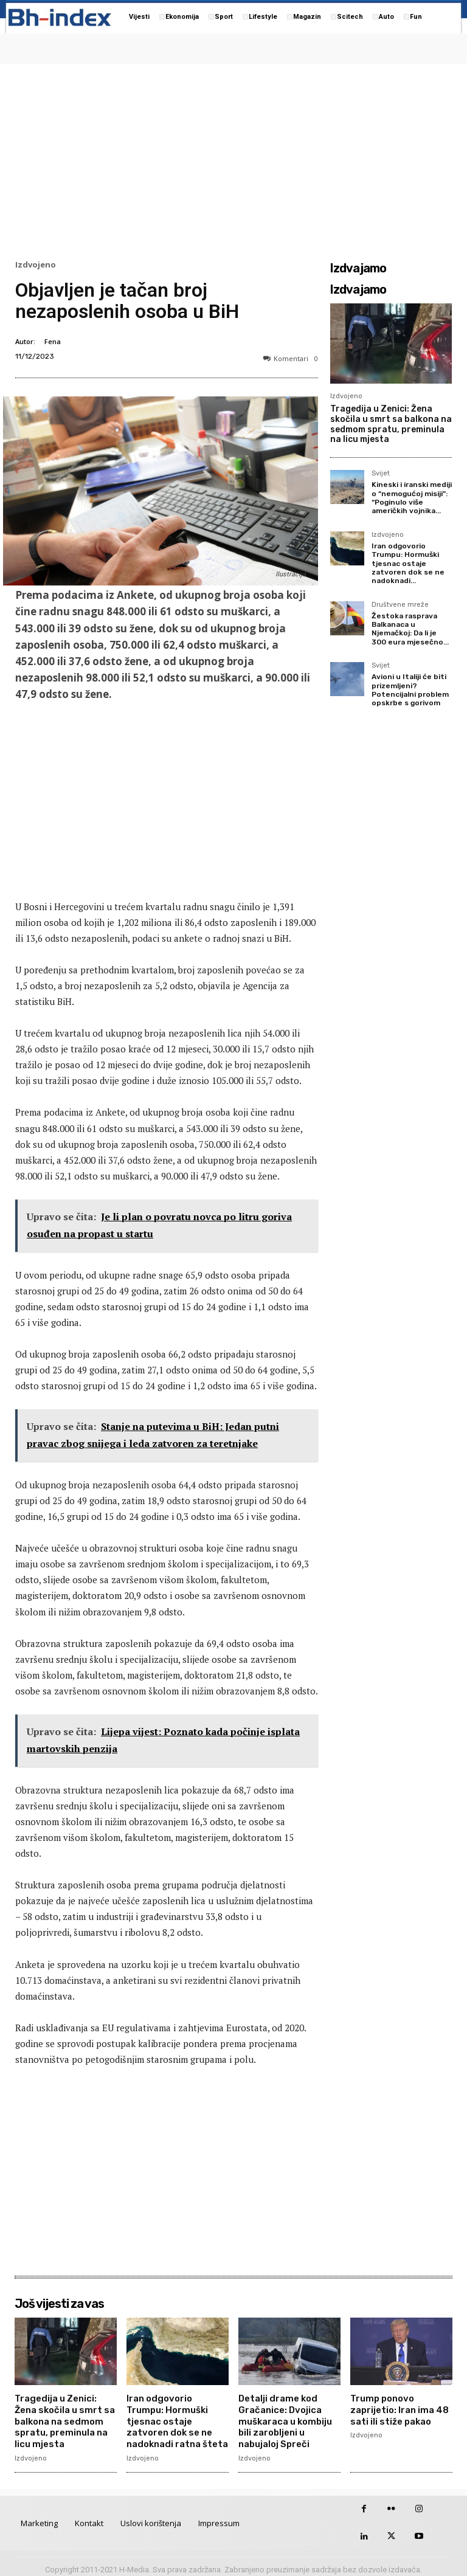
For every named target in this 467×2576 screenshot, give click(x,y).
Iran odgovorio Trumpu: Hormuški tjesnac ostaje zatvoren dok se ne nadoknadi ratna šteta (177, 2417)
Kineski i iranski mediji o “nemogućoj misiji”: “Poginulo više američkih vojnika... (412, 497)
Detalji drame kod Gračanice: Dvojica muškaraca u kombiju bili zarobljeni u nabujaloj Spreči (283, 2417)
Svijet (381, 473)
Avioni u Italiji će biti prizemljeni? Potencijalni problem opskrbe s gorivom (410, 689)
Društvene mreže (400, 605)
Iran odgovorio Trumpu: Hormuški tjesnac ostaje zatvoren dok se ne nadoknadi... (408, 563)
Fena (52, 341)
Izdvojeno (35, 265)
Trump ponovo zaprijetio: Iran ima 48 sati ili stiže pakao (397, 2407)
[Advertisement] (233, 159)
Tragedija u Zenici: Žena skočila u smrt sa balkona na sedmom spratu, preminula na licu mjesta (391, 424)
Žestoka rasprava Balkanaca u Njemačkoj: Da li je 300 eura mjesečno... (410, 629)
